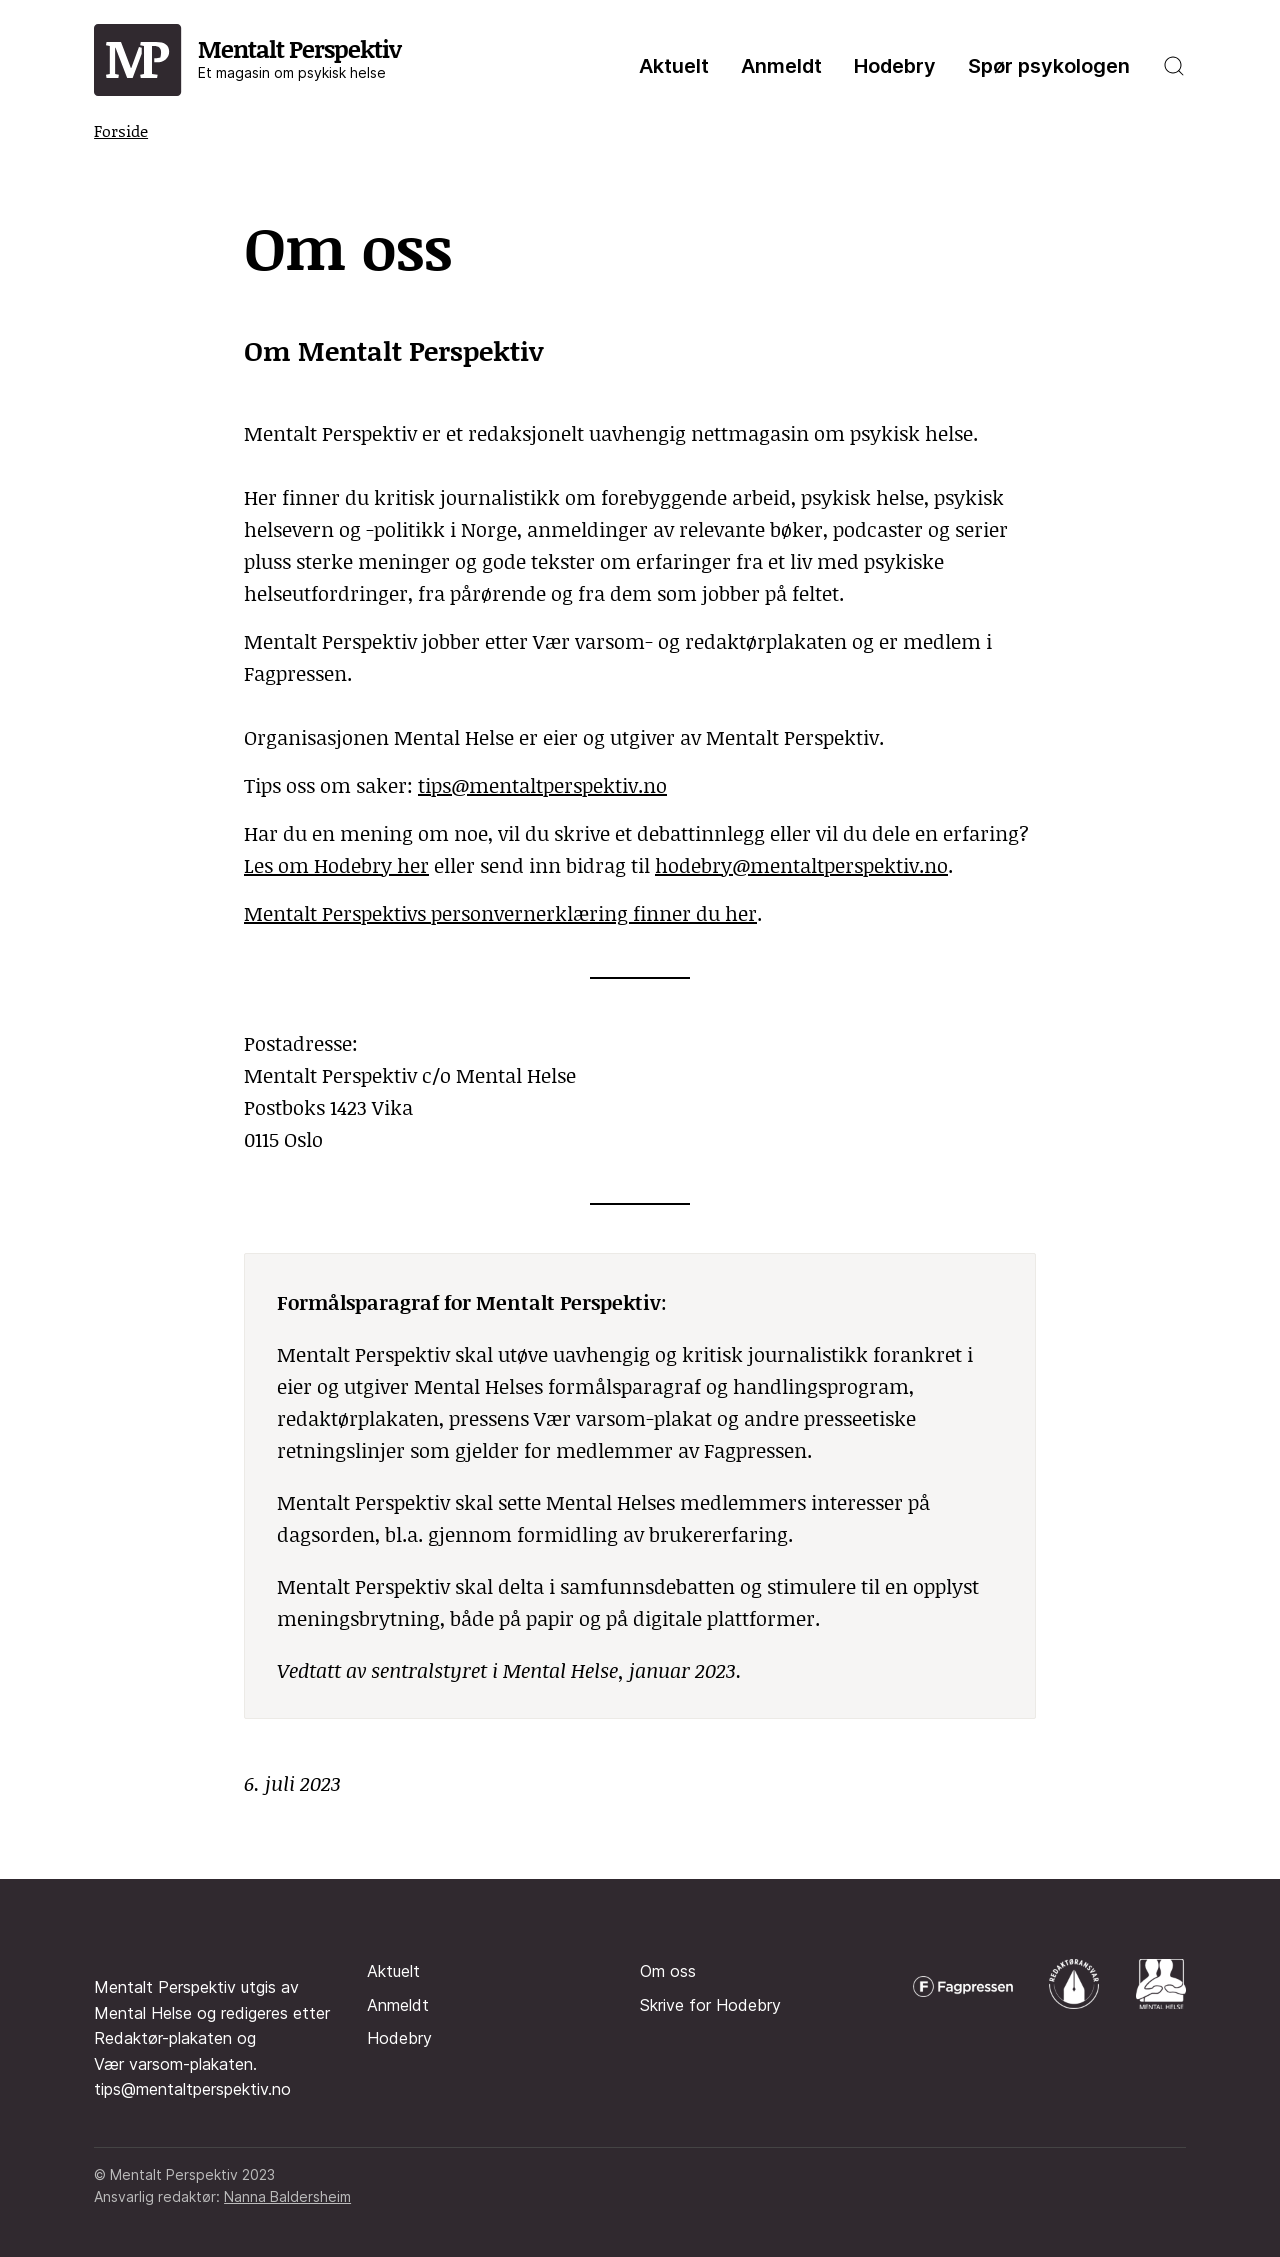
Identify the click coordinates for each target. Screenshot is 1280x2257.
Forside (121, 130)
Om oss (668, 1971)
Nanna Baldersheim (287, 2196)
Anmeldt (781, 66)
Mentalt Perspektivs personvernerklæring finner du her (500, 913)
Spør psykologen (1049, 66)
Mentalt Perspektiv (299, 57)
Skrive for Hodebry (710, 2005)
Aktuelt (674, 66)
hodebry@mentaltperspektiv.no (801, 865)
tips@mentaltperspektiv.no (542, 785)
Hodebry (895, 66)
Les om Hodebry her (336, 865)
